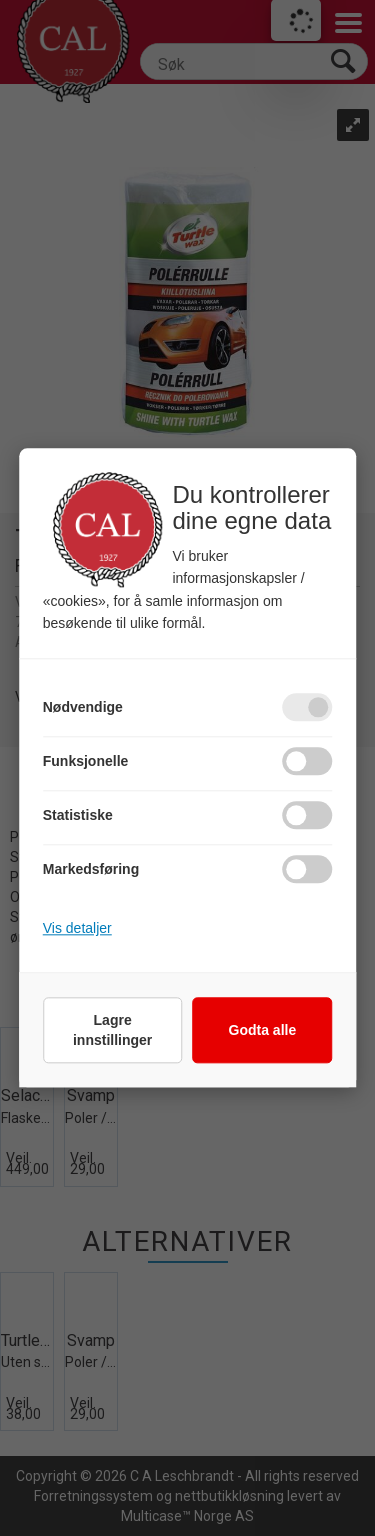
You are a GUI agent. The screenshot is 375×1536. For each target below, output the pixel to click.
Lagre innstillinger (112, 1031)
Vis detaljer (77, 929)
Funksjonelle (86, 762)
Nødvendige (83, 708)
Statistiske (78, 816)
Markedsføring (91, 870)
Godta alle (263, 1031)
